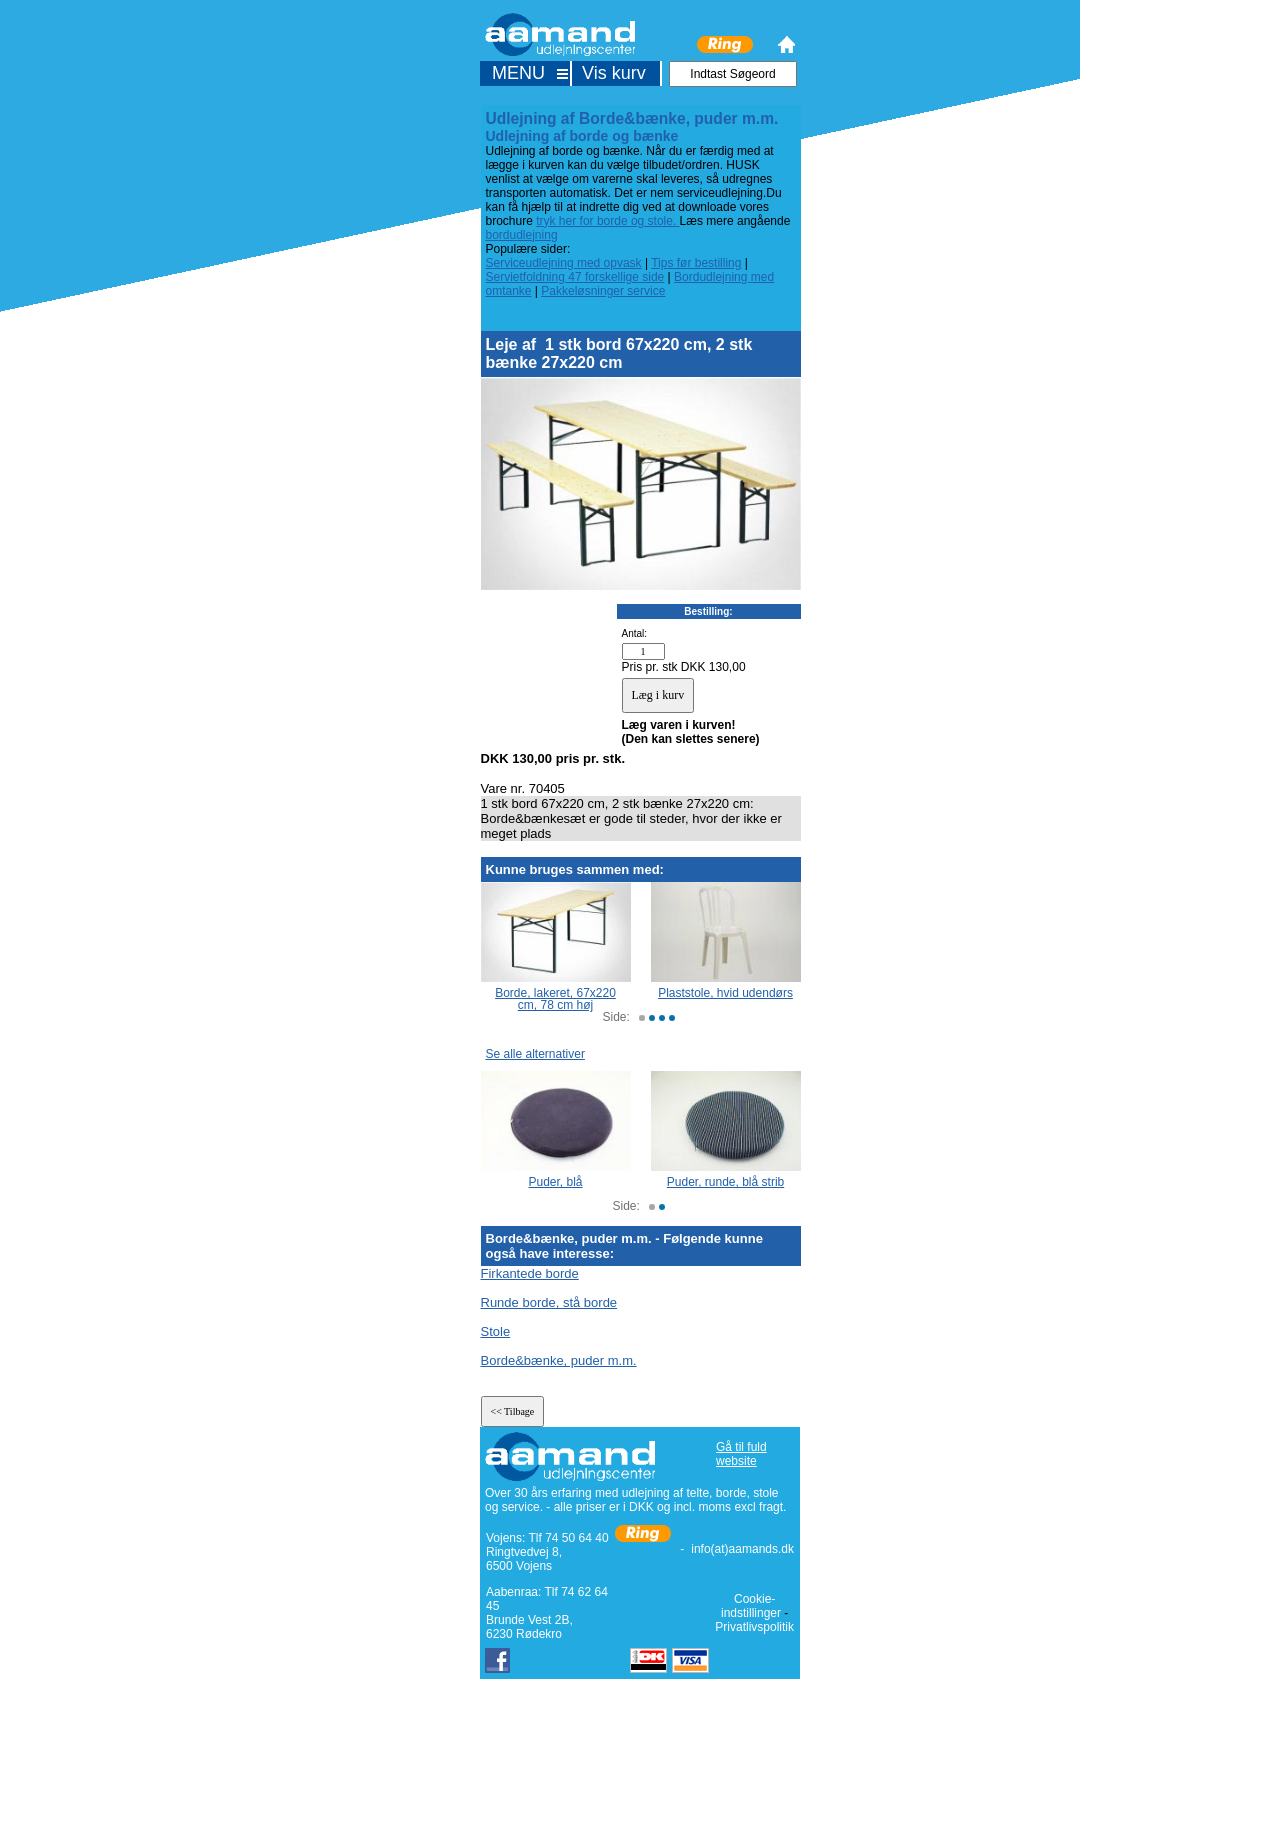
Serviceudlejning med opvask (564, 263)
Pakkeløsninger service (603, 291)
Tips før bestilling (696, 263)
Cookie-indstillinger (751, 1606)
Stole (496, 1331)
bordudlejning (522, 235)
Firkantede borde (530, 1273)
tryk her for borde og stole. (607, 221)
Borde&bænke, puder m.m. (559, 1360)
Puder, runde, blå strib (725, 1182)
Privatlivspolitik (754, 1627)
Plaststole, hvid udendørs (725, 993)
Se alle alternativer (535, 1054)
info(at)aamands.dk (742, 1549)
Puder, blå (555, 1182)
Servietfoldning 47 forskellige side (575, 277)
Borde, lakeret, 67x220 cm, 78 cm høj (555, 999)
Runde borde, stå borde (549, 1302)
